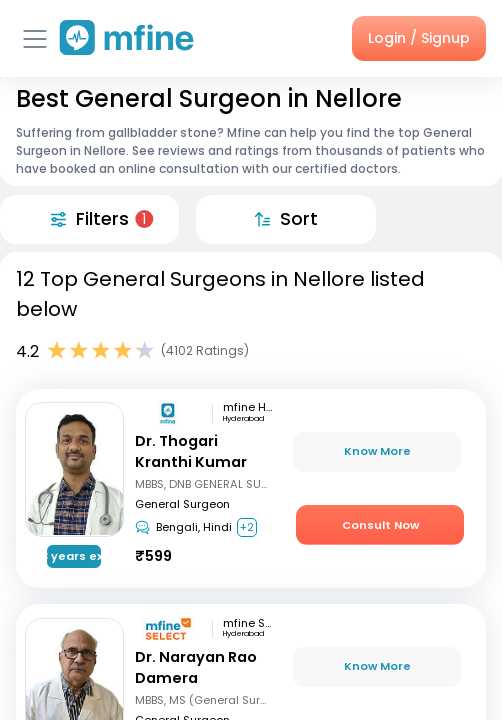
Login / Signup (419, 38)
